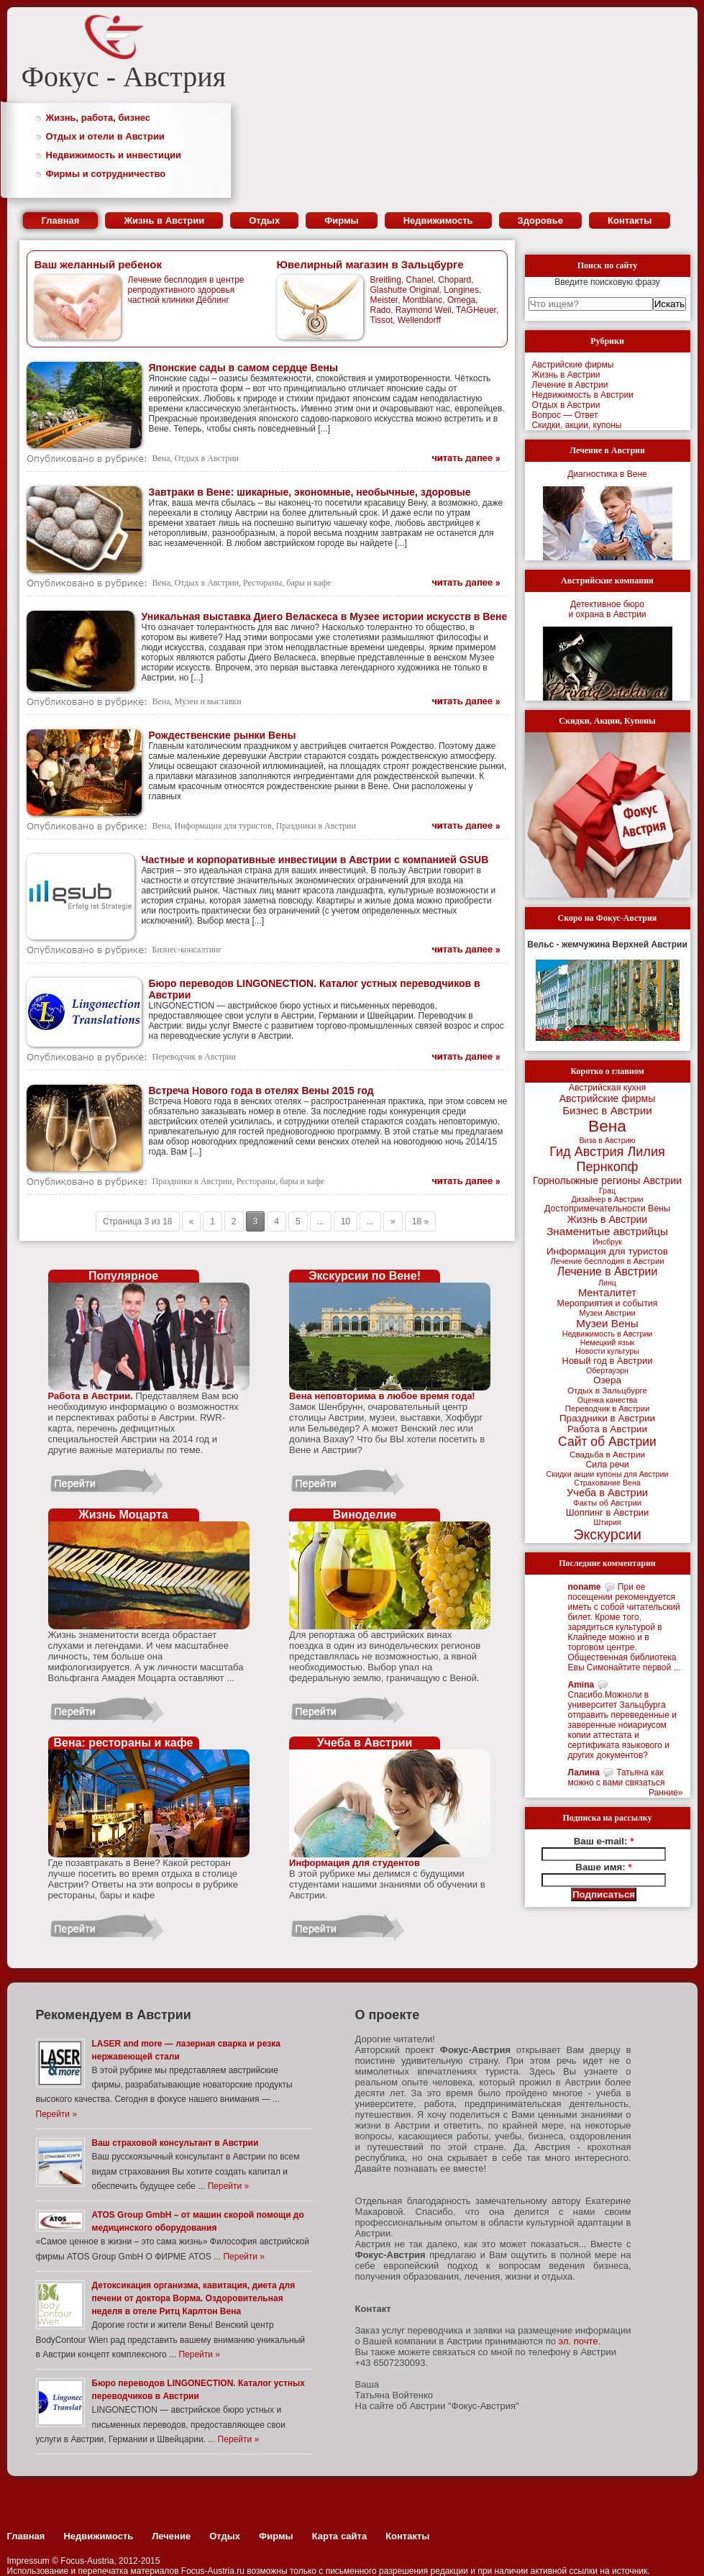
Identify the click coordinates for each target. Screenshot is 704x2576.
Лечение (171, 2536)
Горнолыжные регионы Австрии (607, 1180)
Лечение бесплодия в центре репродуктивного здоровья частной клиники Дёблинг (186, 290)
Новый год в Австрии (607, 1360)
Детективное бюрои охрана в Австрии (607, 609)
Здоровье (540, 220)
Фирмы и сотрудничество (106, 173)
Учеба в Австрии (607, 1492)
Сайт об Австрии (607, 1441)
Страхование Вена (607, 1482)
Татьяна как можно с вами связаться (616, 1777)
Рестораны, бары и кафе (287, 583)
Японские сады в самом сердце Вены (243, 367)
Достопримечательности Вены (607, 1208)
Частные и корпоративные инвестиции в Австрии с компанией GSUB (315, 859)
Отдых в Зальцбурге (607, 1390)
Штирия (607, 1522)
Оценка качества (607, 1400)
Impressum (28, 2561)
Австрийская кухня (607, 1088)
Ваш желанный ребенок (98, 264)
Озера (607, 1380)
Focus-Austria (87, 2561)
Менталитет (607, 1292)
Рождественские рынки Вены (222, 735)
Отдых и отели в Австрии (105, 136)
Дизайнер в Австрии (608, 1199)
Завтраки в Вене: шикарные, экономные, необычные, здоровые (310, 492)
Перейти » (57, 2114)
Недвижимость (438, 220)
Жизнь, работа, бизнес (98, 117)
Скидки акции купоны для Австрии (608, 1474)
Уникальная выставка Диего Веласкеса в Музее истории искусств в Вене (325, 616)
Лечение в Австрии (570, 385)
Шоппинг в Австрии (607, 1512)
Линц (607, 1282)
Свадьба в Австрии (607, 1454)
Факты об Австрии (607, 1502)
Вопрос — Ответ (565, 415)
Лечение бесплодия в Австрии (607, 1261)
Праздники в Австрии (316, 826)
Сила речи (606, 1465)
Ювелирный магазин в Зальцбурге (370, 264)
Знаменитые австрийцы (607, 1231)
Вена (161, 458)
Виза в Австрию (607, 1140)
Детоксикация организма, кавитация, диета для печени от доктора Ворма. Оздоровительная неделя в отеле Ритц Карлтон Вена (194, 2298)
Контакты (630, 220)
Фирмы (341, 220)
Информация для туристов (223, 826)
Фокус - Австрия (124, 76)
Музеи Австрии (607, 1313)
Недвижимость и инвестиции (113, 155)
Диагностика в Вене (607, 474)
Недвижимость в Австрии (583, 395)
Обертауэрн (607, 1370)
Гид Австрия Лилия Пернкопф (607, 1159)
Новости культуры (607, 1351)
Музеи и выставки (208, 701)
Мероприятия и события (607, 1303)
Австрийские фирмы (573, 365)
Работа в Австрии (607, 1429)
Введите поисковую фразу (607, 282)
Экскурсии (607, 1534)
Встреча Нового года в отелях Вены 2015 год (261, 1090)
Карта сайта (339, 2536)
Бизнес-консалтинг (187, 950)
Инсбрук (607, 1241)
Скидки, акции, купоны (577, 425)
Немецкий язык (607, 1342)
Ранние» (666, 1793)
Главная (61, 220)
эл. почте (578, 2341)
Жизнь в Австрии (164, 220)
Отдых (264, 220)
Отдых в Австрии (207, 458)
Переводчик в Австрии (194, 1057)
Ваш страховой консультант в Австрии (175, 2143)
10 (345, 1221)
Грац (607, 1190)
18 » (420, 1221)
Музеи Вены (607, 1323)
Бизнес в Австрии (607, 1110)
